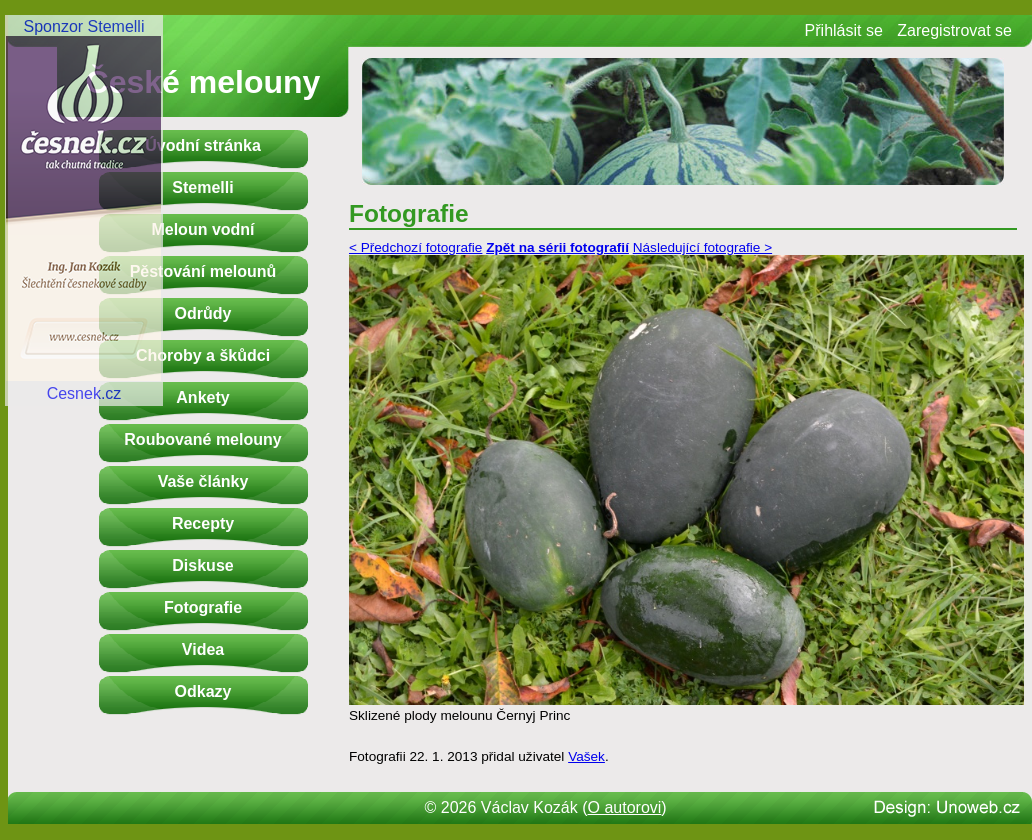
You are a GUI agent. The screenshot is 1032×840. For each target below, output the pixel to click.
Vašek (586, 756)
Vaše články (203, 481)
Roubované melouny (202, 439)
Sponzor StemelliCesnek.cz (84, 210)
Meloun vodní (202, 229)
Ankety (202, 397)
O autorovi (625, 807)
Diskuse (202, 565)
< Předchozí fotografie (415, 247)
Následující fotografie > (702, 247)
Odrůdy (203, 313)
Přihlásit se (844, 30)
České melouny (203, 82)
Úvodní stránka (203, 145)
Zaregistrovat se (954, 30)
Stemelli (202, 187)
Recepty (203, 523)
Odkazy (203, 691)
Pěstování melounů (203, 271)
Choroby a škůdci (203, 355)
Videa (203, 649)
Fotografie (203, 607)
